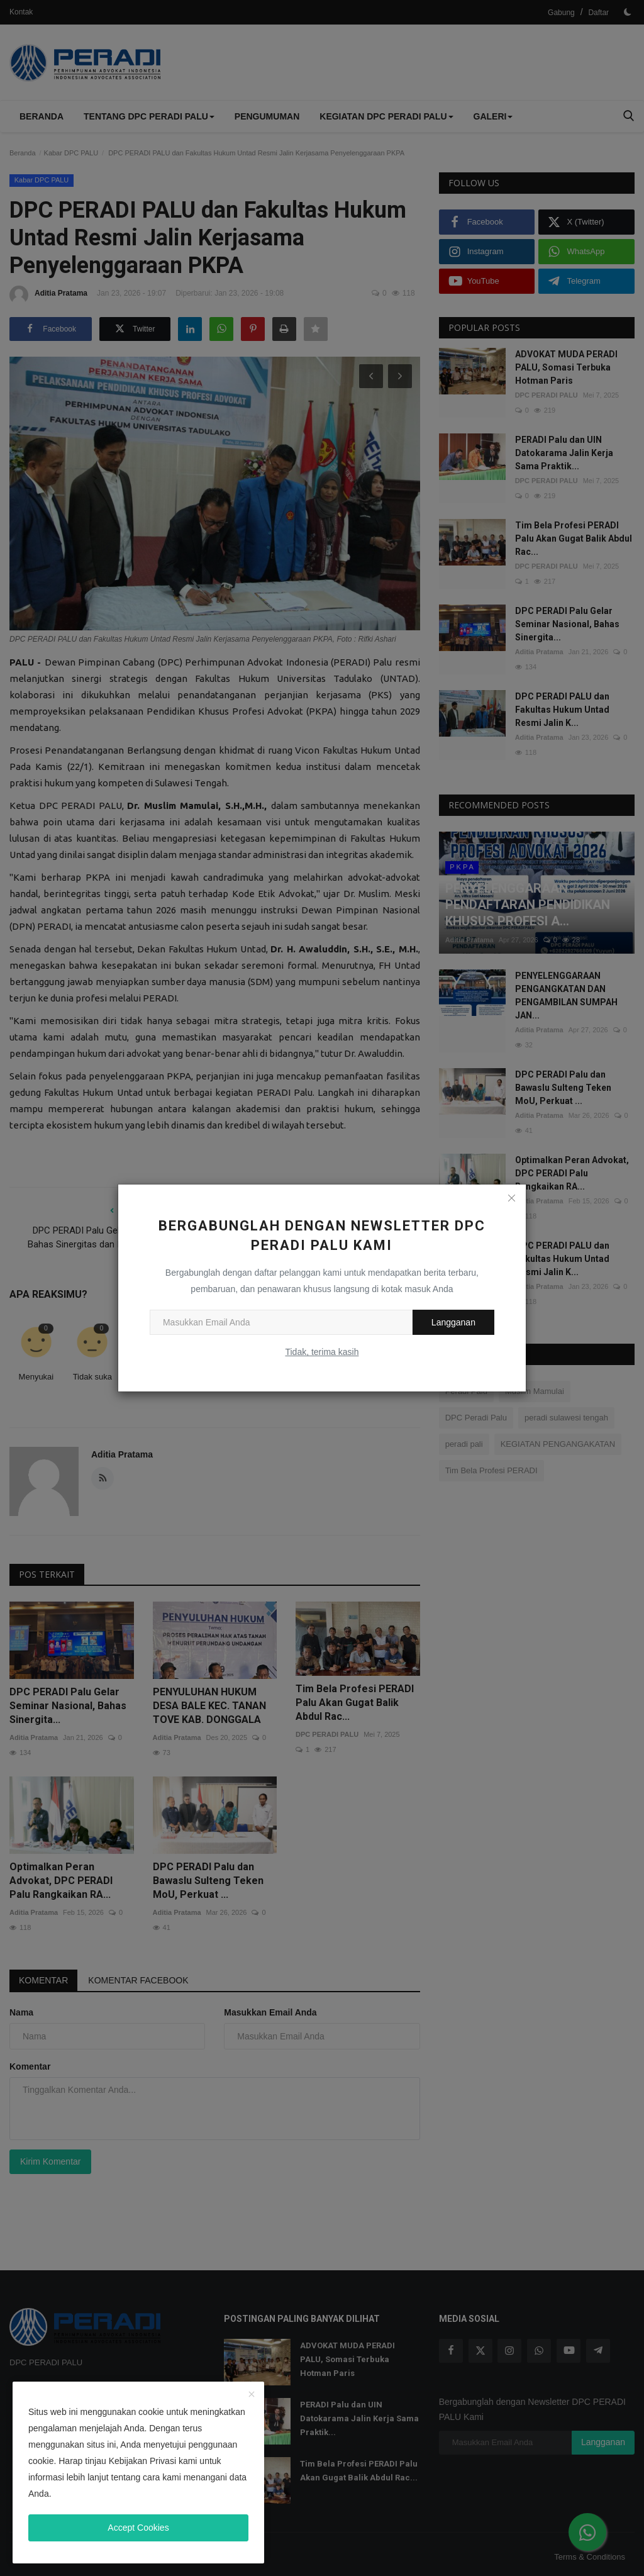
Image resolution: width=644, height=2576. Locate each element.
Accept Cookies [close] (138, 2528)
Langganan (453, 1322)
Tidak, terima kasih (321, 1352)
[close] (251, 2395)
